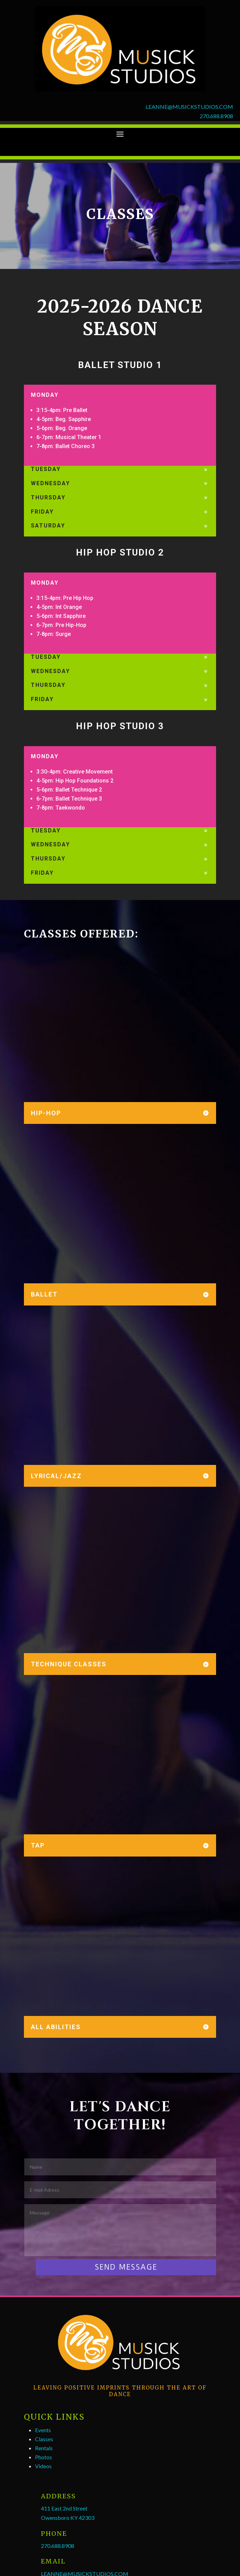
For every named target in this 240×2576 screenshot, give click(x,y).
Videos (43, 2466)
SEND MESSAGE (126, 2267)
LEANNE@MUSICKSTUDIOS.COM (189, 106)
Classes (44, 2439)
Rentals (44, 2448)
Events (43, 2430)
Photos (43, 2457)
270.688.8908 (216, 116)
